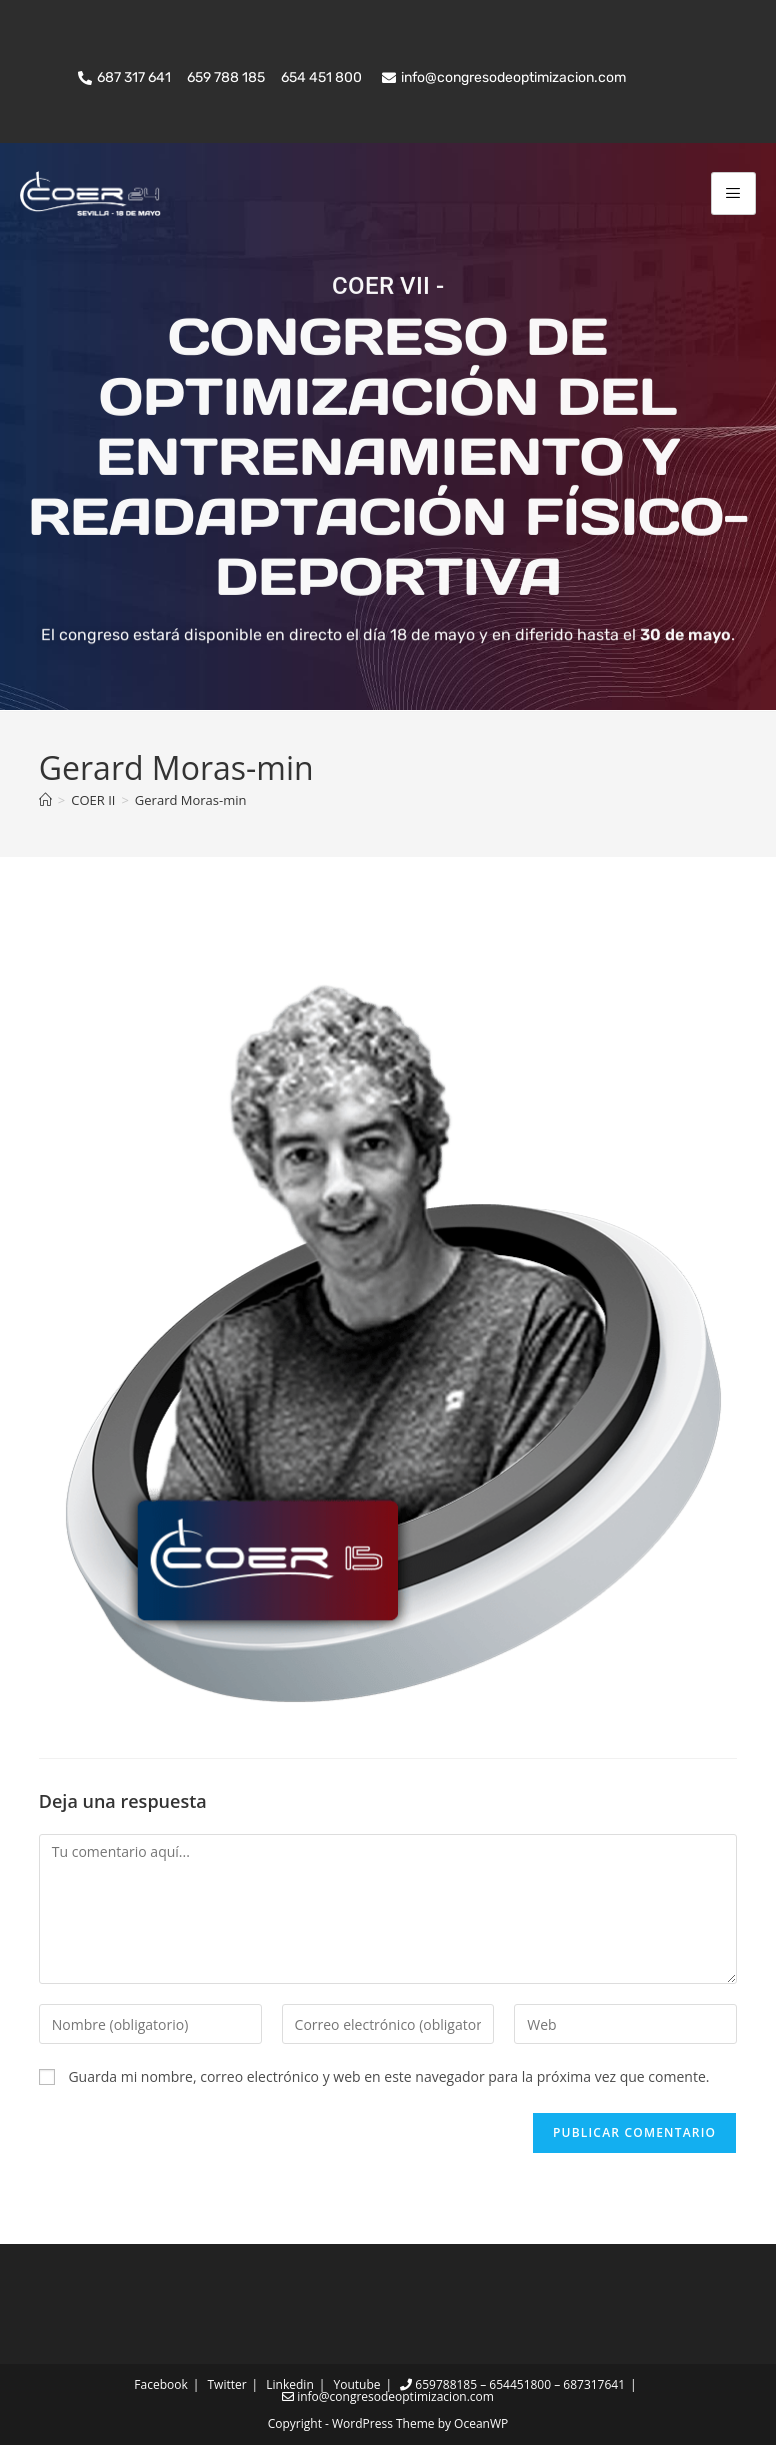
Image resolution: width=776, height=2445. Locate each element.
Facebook (160, 2384)
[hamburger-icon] (733, 193)
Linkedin (289, 2384)
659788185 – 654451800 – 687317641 (512, 2384)
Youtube (356, 2384)
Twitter (226, 2384)
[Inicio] (45, 800)
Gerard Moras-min (191, 800)
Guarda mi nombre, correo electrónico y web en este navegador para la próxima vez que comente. (388, 2076)
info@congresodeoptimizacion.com (388, 2396)
